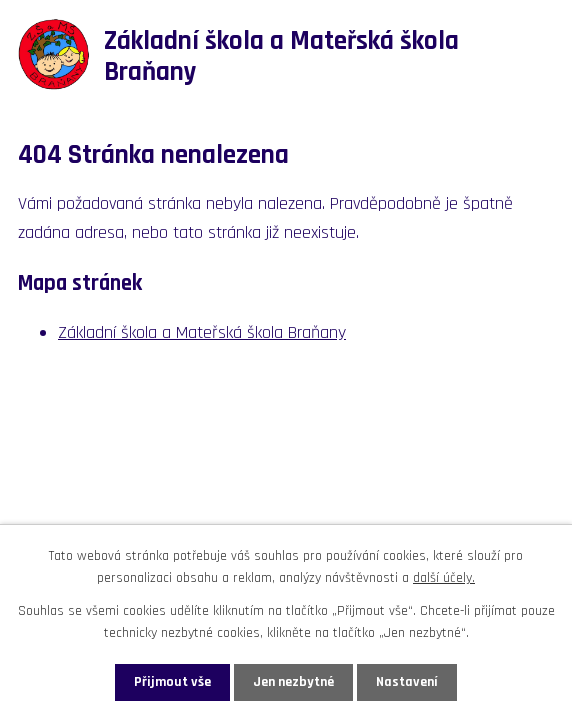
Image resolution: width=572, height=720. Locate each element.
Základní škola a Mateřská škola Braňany (202, 332)
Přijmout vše (172, 682)
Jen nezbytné (293, 682)
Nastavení (407, 682)
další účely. (444, 578)
